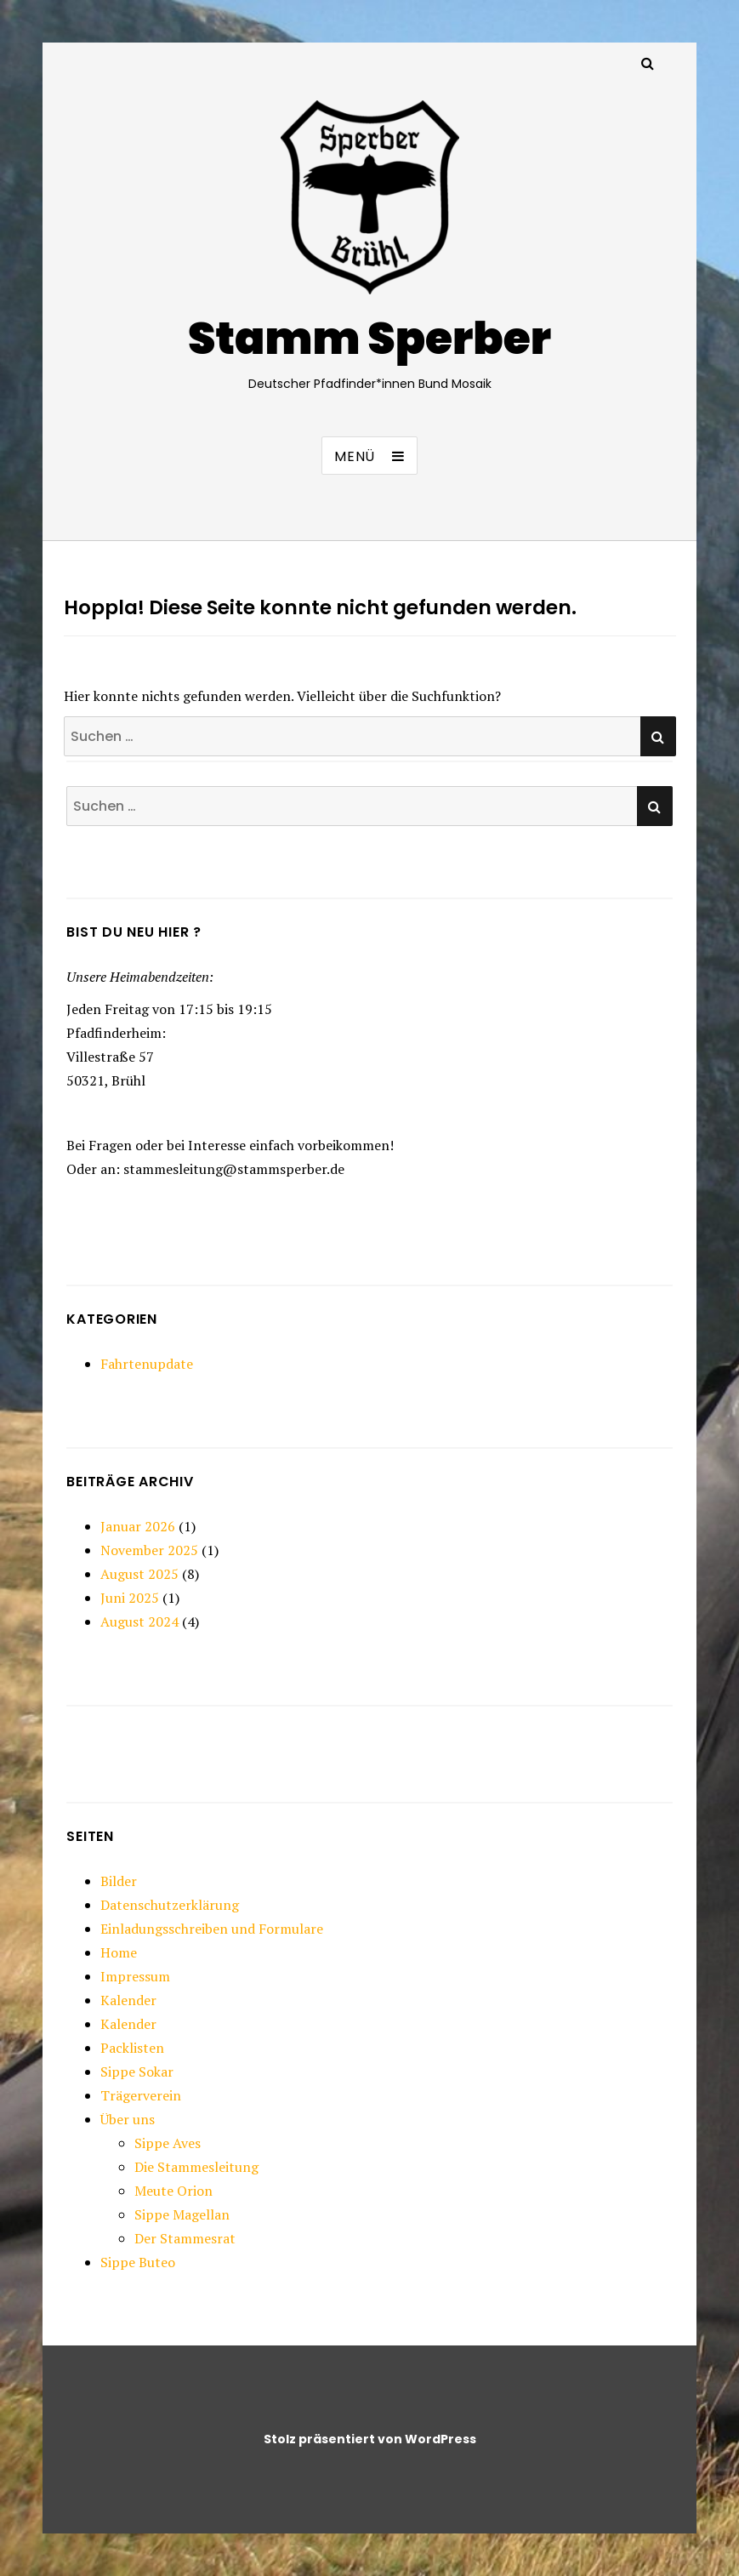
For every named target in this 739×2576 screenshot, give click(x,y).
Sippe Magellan (182, 2214)
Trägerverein (140, 2095)
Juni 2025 (129, 1597)
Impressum (135, 1976)
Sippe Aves (167, 2143)
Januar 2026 (137, 1526)
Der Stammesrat (185, 2238)
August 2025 (139, 1573)
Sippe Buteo (137, 2262)
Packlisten (132, 2047)
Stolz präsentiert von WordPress (370, 2439)
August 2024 (139, 1621)
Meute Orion (173, 2190)
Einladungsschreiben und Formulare (211, 1928)
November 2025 (149, 1550)
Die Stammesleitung (196, 2166)
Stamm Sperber (369, 338)
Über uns (127, 2119)
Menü (354, 456)
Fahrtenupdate (146, 1363)
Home (118, 1952)
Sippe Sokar (136, 2071)
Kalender (128, 2000)
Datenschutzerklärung (169, 1904)
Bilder (118, 1881)
